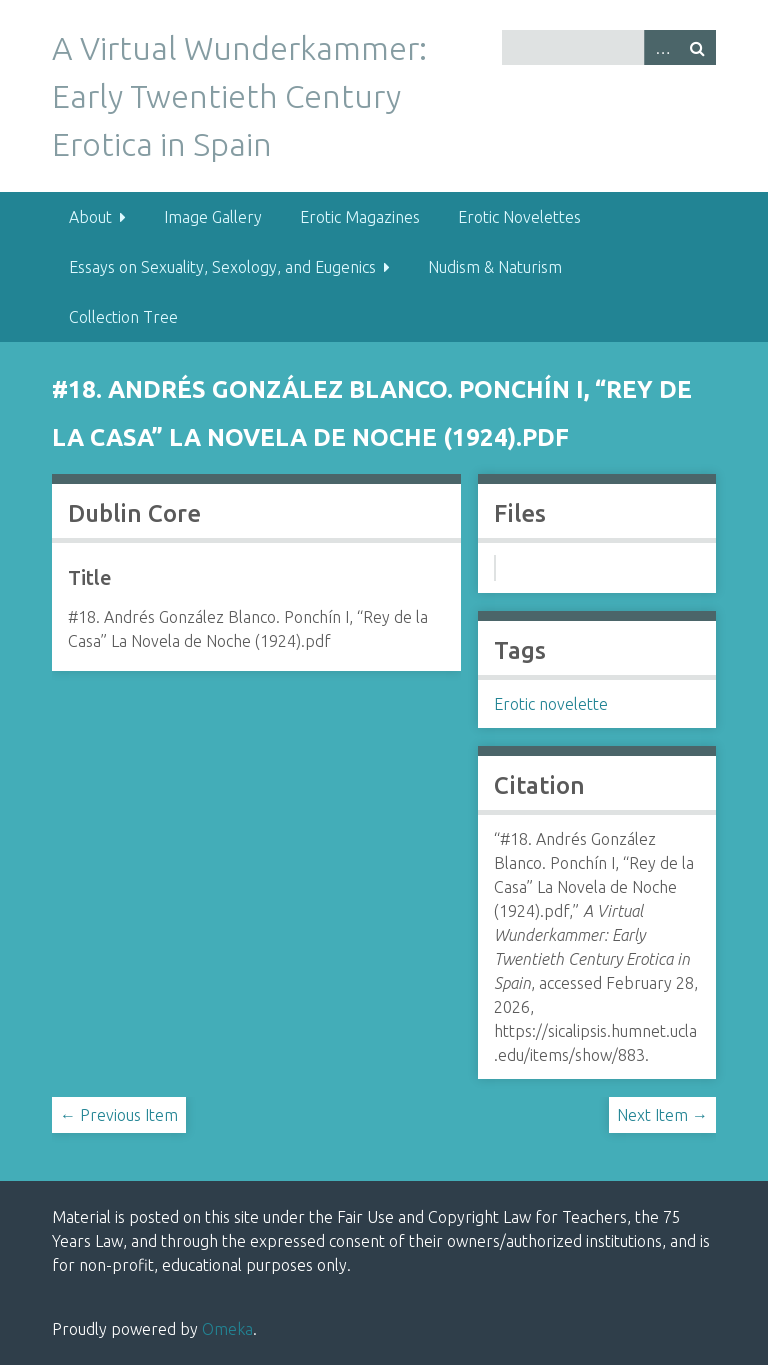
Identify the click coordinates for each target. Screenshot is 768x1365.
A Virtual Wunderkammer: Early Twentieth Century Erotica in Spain (239, 96)
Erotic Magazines (360, 217)
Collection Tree (123, 317)
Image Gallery (213, 217)
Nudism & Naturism (495, 267)
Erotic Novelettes (519, 217)
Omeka (227, 1329)
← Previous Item (119, 1115)
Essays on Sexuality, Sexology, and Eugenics (222, 267)
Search (698, 47)
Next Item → (662, 1115)
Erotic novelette (551, 704)
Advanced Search (662, 47)
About (90, 217)
